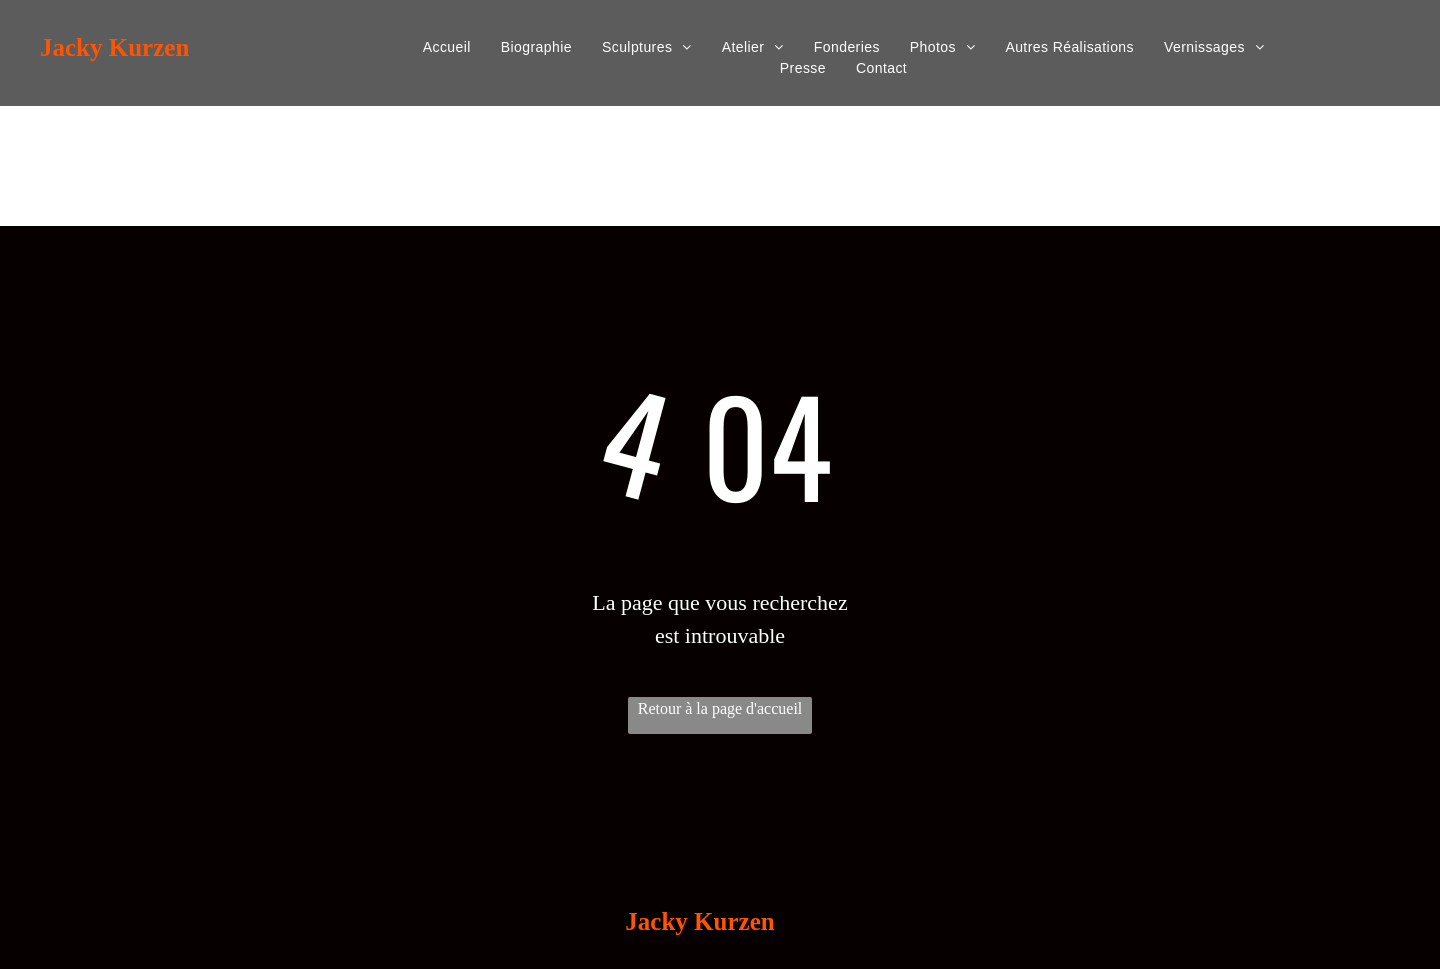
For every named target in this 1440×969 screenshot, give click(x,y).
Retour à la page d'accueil (720, 708)
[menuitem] (447, 47)
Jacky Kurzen (114, 47)
